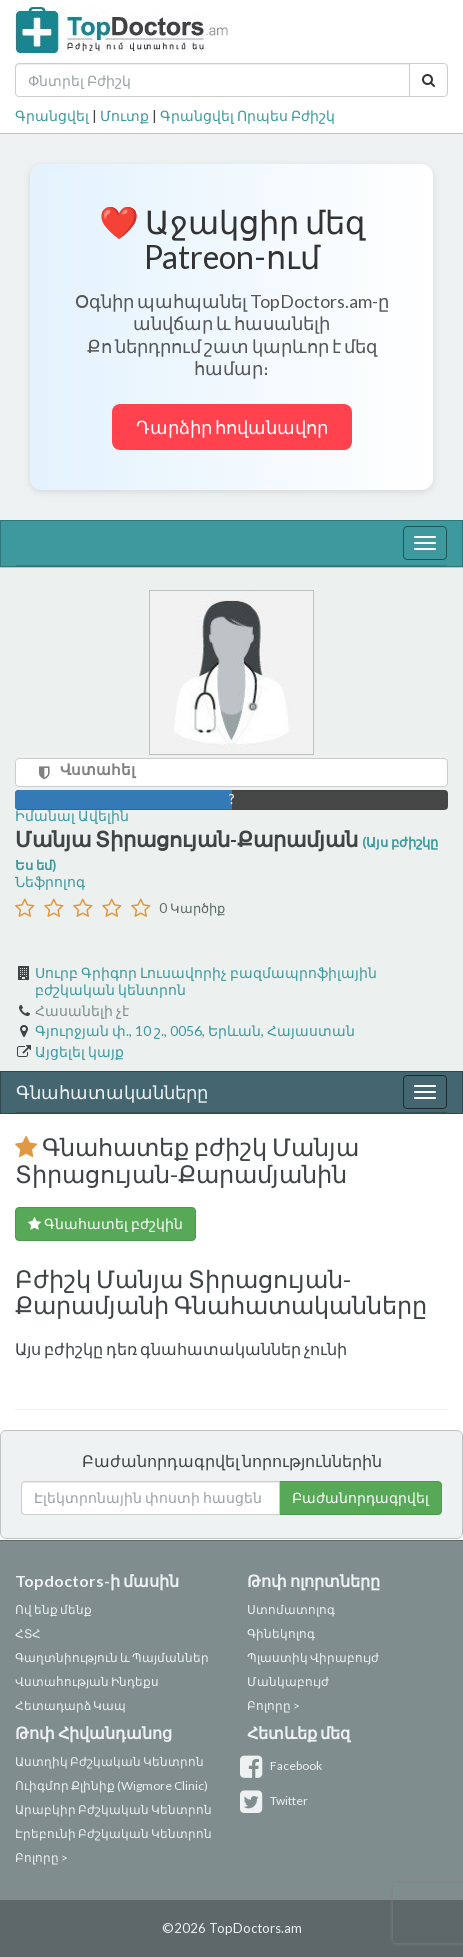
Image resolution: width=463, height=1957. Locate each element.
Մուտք (124, 115)
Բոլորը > (273, 1705)
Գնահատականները (112, 1092)
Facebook (284, 1765)
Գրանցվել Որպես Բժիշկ (247, 115)
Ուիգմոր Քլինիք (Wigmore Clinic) (111, 1785)
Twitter (277, 1800)
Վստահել (97, 769)
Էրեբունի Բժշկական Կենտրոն (113, 1833)
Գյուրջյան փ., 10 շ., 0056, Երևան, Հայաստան (195, 1030)
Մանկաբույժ (288, 1681)
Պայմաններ (170, 1657)
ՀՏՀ (28, 1633)
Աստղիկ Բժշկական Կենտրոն (109, 1761)
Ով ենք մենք (53, 1609)
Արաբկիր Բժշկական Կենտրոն (113, 1809)
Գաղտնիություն (66, 1657)
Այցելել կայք (79, 1051)
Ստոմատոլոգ (291, 1609)
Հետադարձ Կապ (70, 1705)
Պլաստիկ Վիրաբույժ (313, 1657)
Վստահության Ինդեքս (87, 1681)
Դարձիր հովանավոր (232, 427)
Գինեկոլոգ (281, 1633)
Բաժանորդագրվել (360, 1497)
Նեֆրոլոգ (50, 881)
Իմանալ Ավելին (72, 815)
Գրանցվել (52, 115)
